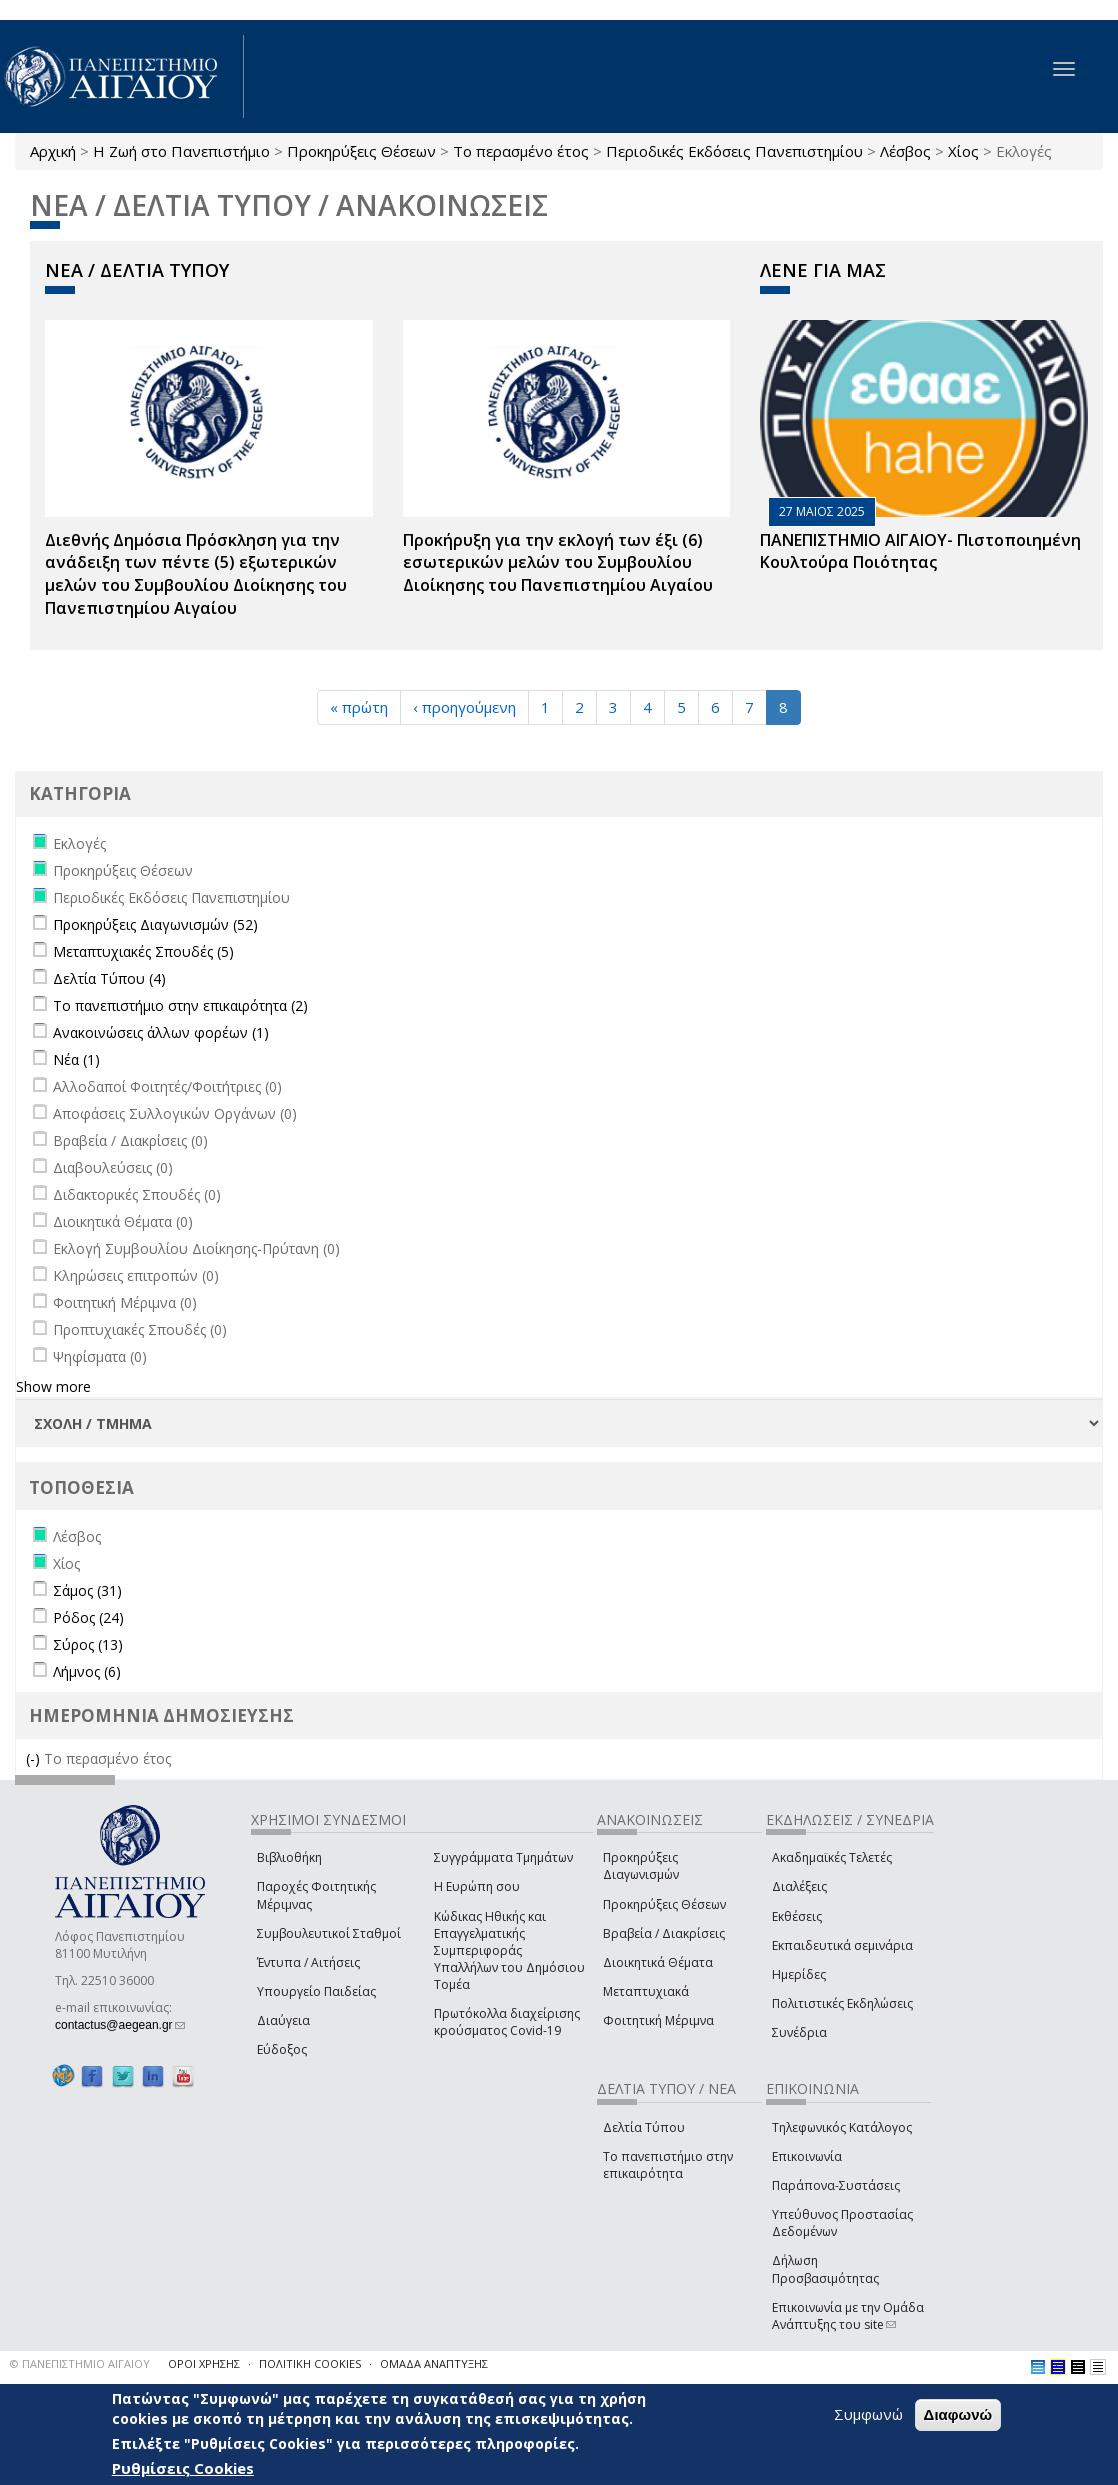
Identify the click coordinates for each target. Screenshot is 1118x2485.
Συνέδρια (799, 2032)
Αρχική (53, 151)
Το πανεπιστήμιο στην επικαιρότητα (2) (180, 1005)
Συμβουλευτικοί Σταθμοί (329, 1933)
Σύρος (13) (88, 1644)
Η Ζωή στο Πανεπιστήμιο (181, 151)
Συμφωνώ (868, 2414)
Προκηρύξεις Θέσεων (361, 151)
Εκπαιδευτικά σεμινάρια (842, 1945)
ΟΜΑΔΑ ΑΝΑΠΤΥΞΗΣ (434, 2363)
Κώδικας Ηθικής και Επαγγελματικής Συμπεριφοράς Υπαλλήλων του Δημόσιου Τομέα (509, 1951)
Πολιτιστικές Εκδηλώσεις (842, 2003)
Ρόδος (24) (88, 1617)
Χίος (963, 151)
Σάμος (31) (87, 1590)
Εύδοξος (282, 2049)
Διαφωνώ (958, 2414)
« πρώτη (359, 707)
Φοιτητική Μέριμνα (658, 2020)
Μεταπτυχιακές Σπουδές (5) (143, 951)
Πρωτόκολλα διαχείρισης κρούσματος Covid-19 (507, 2022)
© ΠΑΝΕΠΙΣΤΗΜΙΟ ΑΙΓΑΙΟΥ (80, 2363)
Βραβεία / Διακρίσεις (664, 1933)
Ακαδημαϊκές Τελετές (832, 1857)
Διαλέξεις (799, 1886)
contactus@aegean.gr (120, 2025)
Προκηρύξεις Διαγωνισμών (641, 1866)
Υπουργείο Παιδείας (316, 1991)
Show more (53, 1386)
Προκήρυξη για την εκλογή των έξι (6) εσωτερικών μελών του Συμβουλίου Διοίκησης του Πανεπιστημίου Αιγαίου (558, 563)
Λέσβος (905, 151)
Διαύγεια (283, 2020)
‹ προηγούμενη (464, 707)
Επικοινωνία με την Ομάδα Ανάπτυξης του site (848, 2316)
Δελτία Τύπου (644, 2127)
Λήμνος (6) (87, 1671)
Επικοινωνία (807, 2156)
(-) (35, 1758)
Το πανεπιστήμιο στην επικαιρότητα (668, 2165)
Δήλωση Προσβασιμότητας (825, 2269)
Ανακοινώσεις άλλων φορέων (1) (161, 1032)
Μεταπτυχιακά (646, 1991)
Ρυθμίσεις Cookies (183, 2468)
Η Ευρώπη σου (477, 1886)
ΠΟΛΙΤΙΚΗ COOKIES (310, 2363)
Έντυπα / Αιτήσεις (308, 1962)
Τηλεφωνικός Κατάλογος (842, 2127)
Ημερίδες (799, 1974)
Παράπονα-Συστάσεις (836, 2185)
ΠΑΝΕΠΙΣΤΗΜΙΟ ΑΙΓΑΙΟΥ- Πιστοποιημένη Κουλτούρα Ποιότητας (920, 551)
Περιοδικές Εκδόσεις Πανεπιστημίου (734, 151)
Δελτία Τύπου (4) (109, 978)
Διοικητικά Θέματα (658, 1962)
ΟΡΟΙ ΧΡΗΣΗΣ (204, 2363)
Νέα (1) (76, 1059)
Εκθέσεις (797, 1916)
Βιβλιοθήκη (289, 1857)
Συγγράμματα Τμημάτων (503, 1857)
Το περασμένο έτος (521, 151)
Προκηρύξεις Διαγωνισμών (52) (155, 924)
